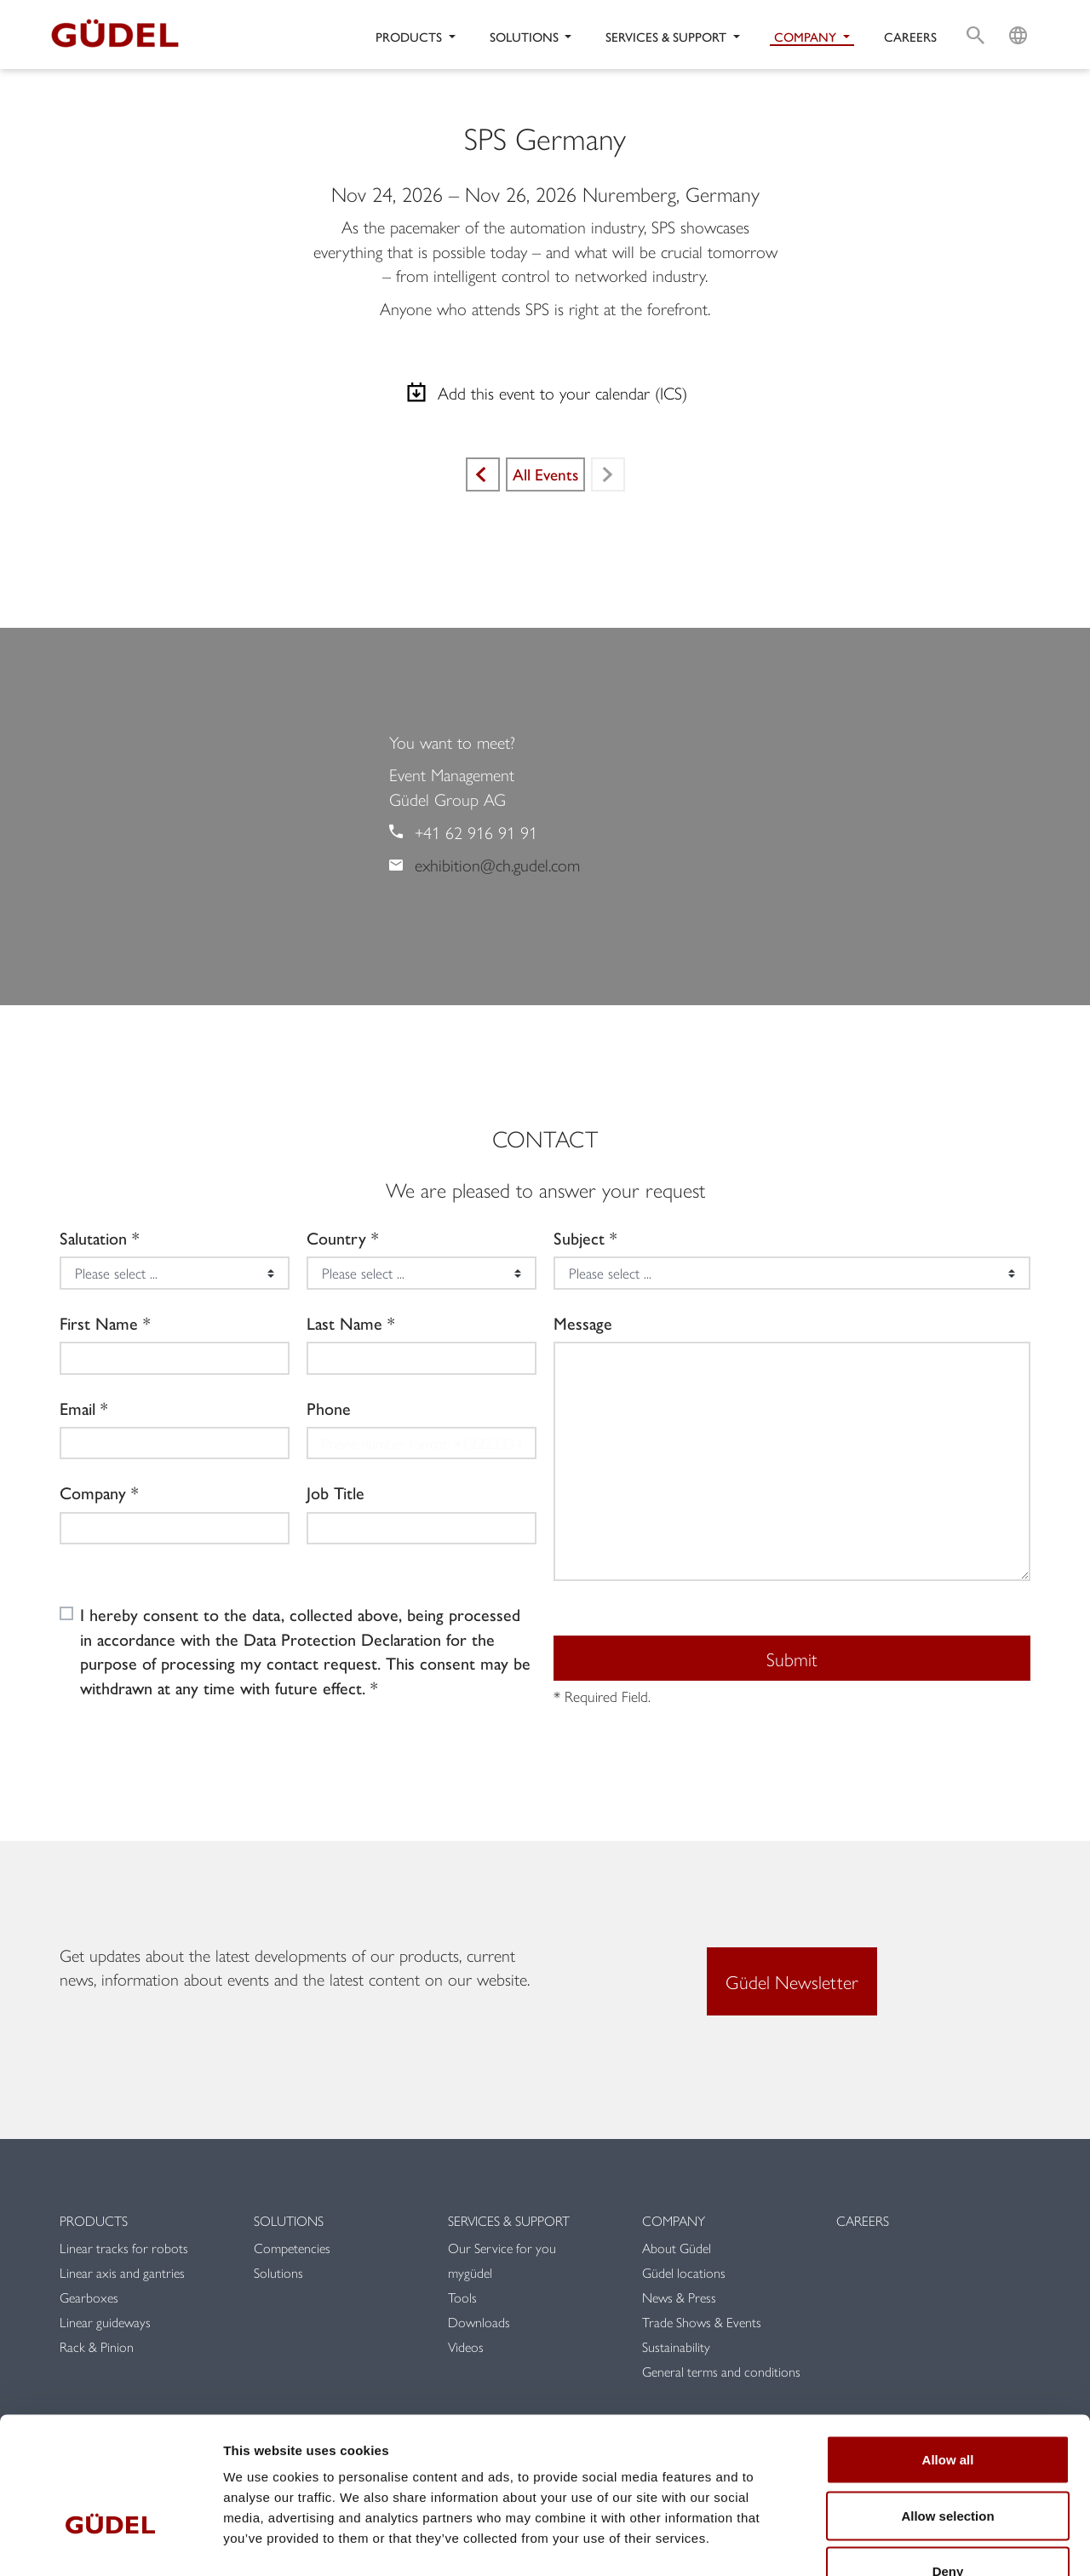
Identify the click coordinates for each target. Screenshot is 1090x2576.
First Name (99, 1323)
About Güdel (676, 2247)
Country (336, 1238)
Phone (329, 1408)
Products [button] (410, 36)
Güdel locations (684, 2272)
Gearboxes (89, 2297)
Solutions (289, 2220)
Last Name (344, 1323)
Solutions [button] (526, 36)
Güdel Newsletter (792, 1981)
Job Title (335, 1492)
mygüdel (470, 2272)
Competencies (292, 2247)
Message (583, 1323)
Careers (910, 36)
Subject (579, 1238)
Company (93, 1492)
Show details (893, 2542)
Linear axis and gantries (122, 2272)
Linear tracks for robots (124, 2247)
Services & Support (509, 2220)
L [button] (1018, 14)
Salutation (93, 1238)
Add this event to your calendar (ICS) (545, 392)
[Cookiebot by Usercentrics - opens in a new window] (110, 2543)
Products (94, 2220)
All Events (545, 474)
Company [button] (807, 36)
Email (77, 1408)
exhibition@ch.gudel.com (497, 864)
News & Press (679, 2297)
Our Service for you (502, 2247)
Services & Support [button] (667, 36)
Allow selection (947, 2408)
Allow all (948, 2352)
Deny (948, 2464)
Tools (462, 2297)
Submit (792, 1658)
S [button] (975, 14)
